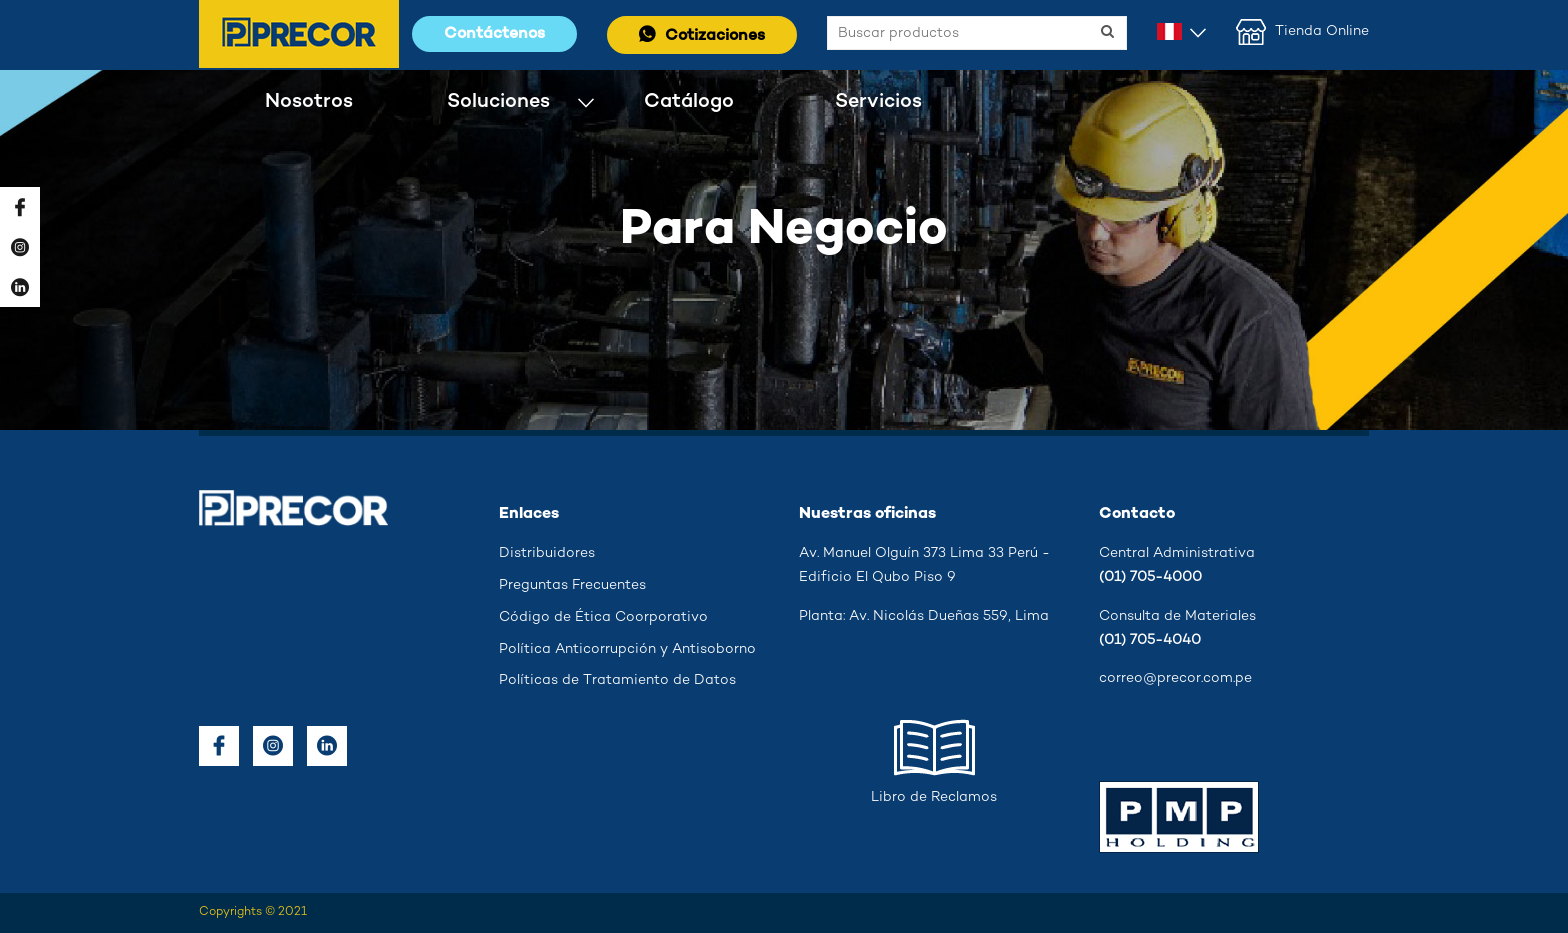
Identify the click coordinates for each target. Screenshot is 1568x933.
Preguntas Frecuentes (572, 585)
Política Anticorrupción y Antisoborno (627, 649)
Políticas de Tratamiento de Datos (617, 680)
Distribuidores (547, 553)
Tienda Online (1302, 32)
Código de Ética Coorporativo (603, 617)
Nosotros (309, 101)
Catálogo (689, 101)
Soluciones (498, 101)
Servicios (878, 101)
